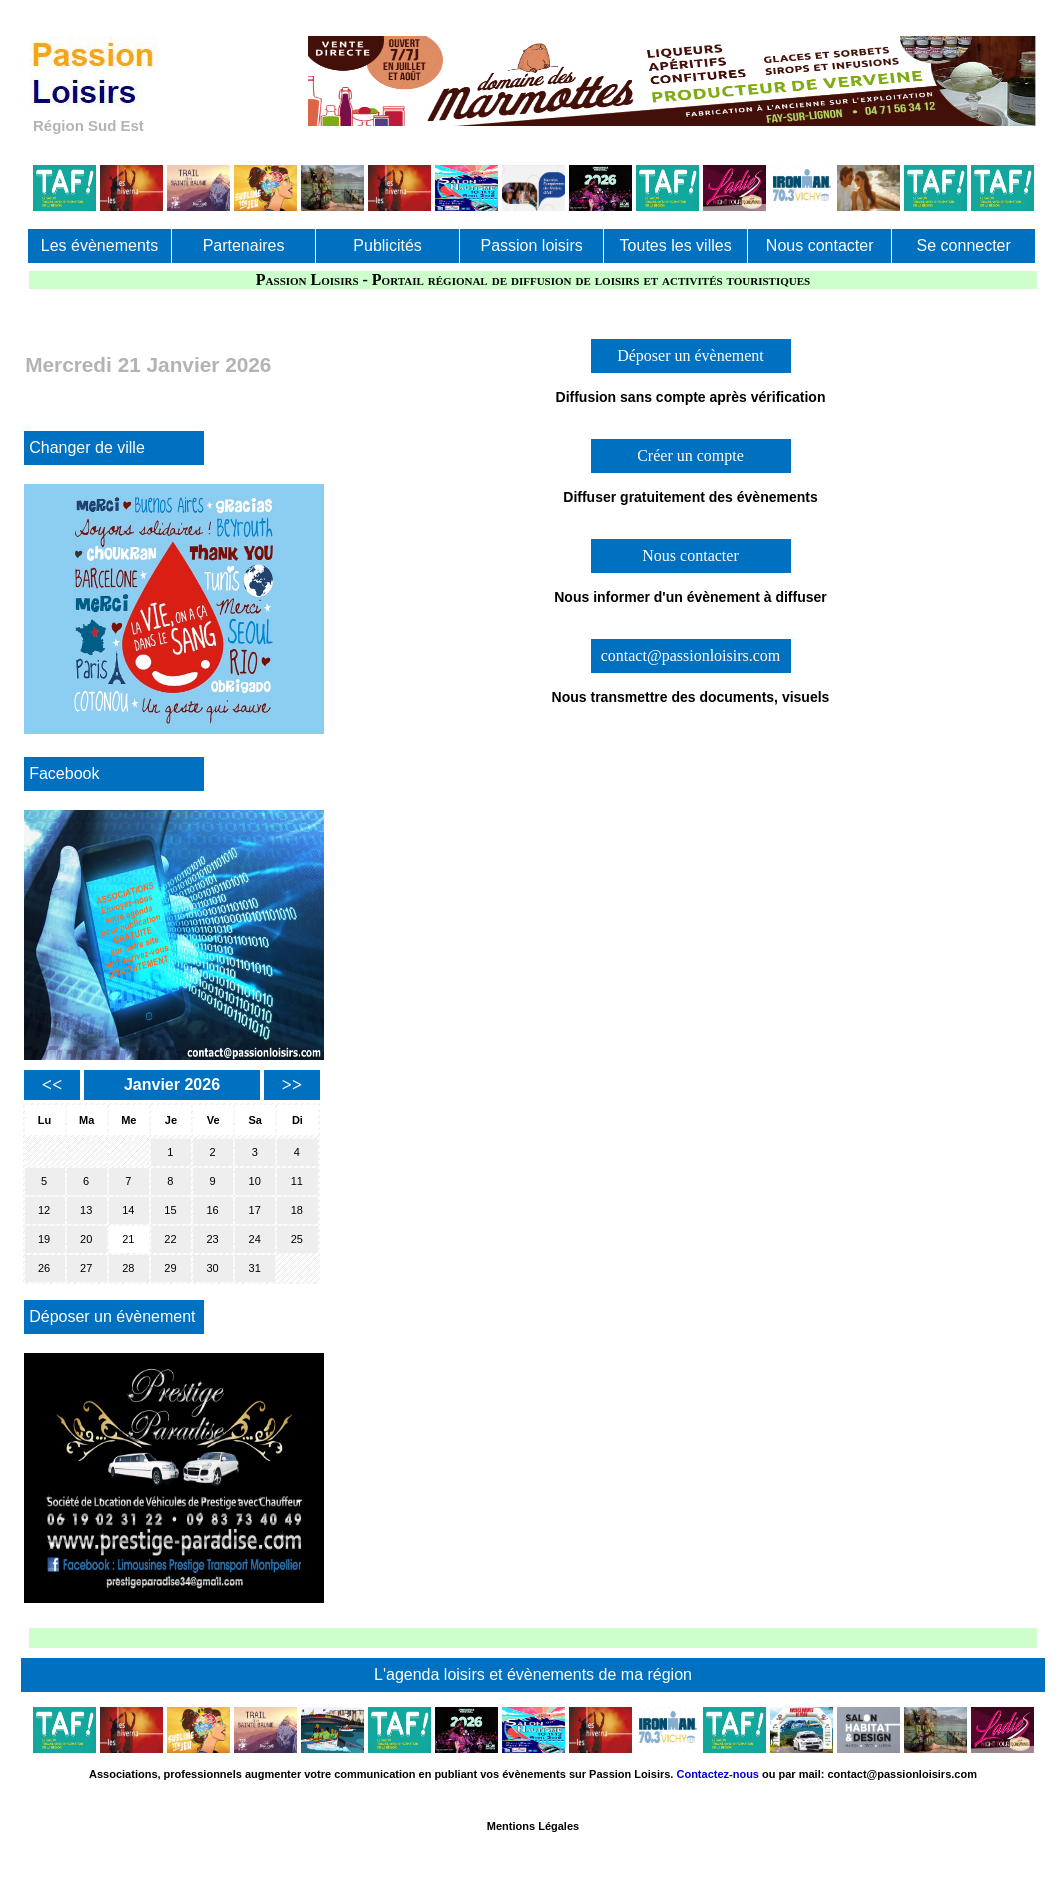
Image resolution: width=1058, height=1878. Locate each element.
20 (86, 1239)
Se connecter (964, 245)
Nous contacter (820, 245)
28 (128, 1268)
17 (255, 1210)
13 (86, 1210)
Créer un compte (690, 455)
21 (128, 1239)
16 (212, 1210)
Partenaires (244, 245)
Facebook (64, 773)
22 (170, 1239)
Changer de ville (87, 447)
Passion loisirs (531, 245)
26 (44, 1268)
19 (44, 1239)
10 (255, 1181)
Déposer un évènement (112, 1316)
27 (86, 1268)
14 (128, 1210)
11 (297, 1181)
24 (255, 1239)
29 (170, 1268)
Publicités (387, 245)
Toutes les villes (676, 245)
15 (170, 1210)
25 (297, 1239)
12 (44, 1210)
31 (255, 1268)
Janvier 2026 (172, 1084)
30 (212, 1268)
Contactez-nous (717, 1774)
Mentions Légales (533, 1826)
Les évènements (99, 245)
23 (212, 1239)
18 (297, 1210)
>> (292, 1085)
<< (52, 1085)
